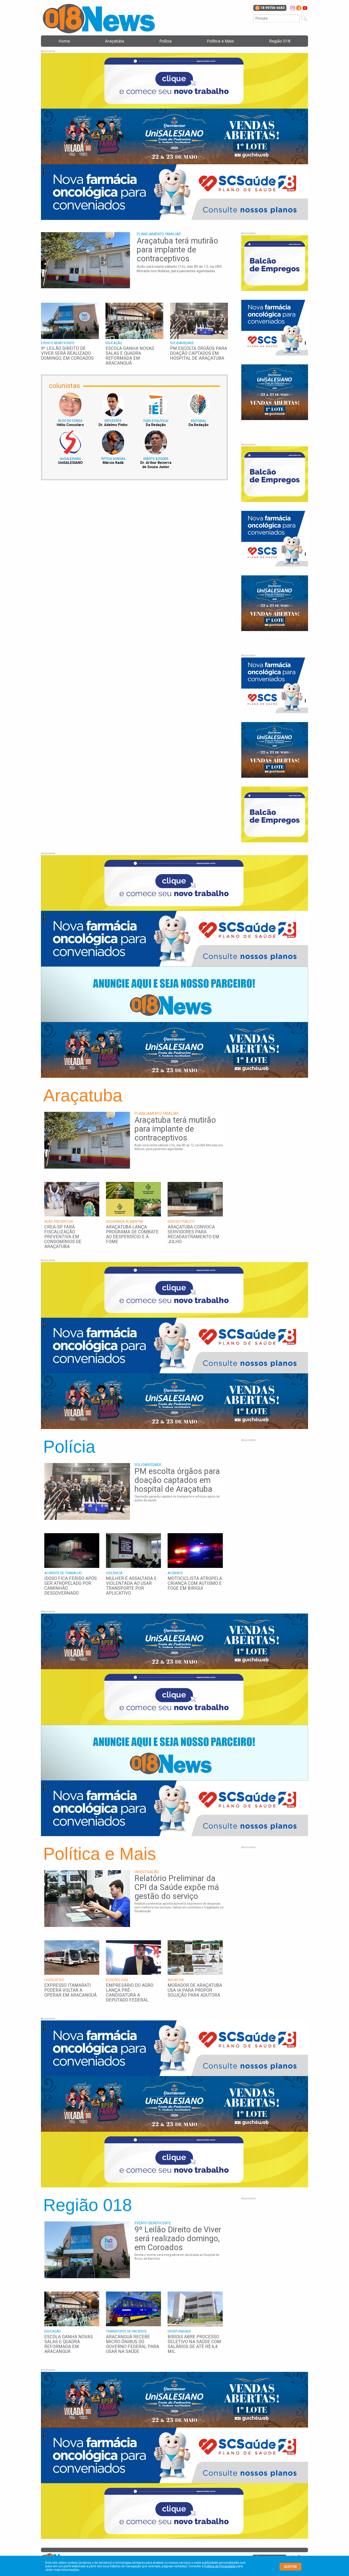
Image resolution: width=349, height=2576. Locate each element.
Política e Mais (220, 41)
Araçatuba (114, 41)
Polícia (165, 41)
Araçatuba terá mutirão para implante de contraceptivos (179, 1131)
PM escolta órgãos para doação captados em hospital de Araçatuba (179, 1482)
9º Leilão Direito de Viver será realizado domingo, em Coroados (179, 2241)
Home (64, 41)
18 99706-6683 (270, 8)
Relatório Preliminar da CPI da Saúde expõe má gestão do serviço (179, 1891)
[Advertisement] (274, 1509)
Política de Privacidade (220, 2566)
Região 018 (279, 41)
